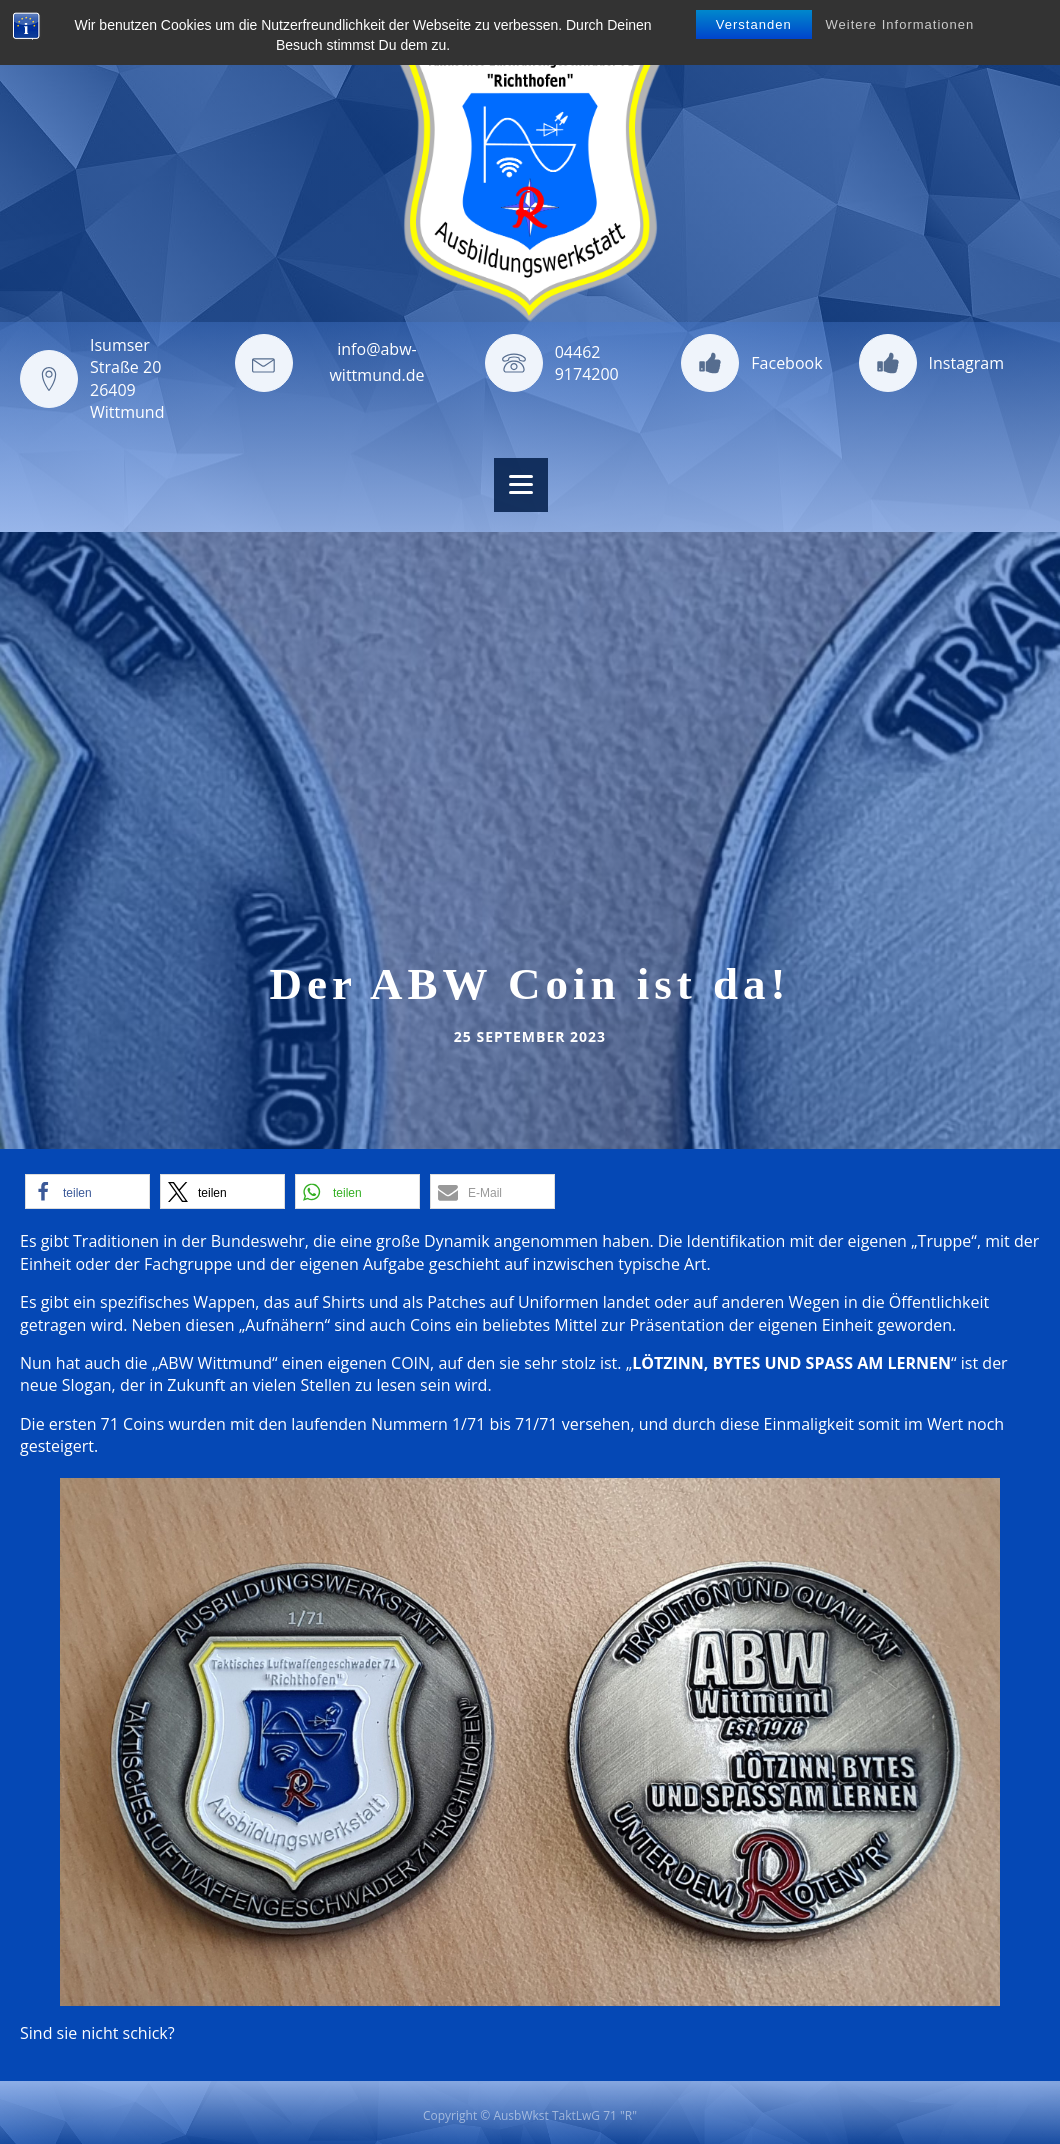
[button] (87, 1191)
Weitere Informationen (900, 24)
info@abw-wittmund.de (376, 362)
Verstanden (754, 24)
